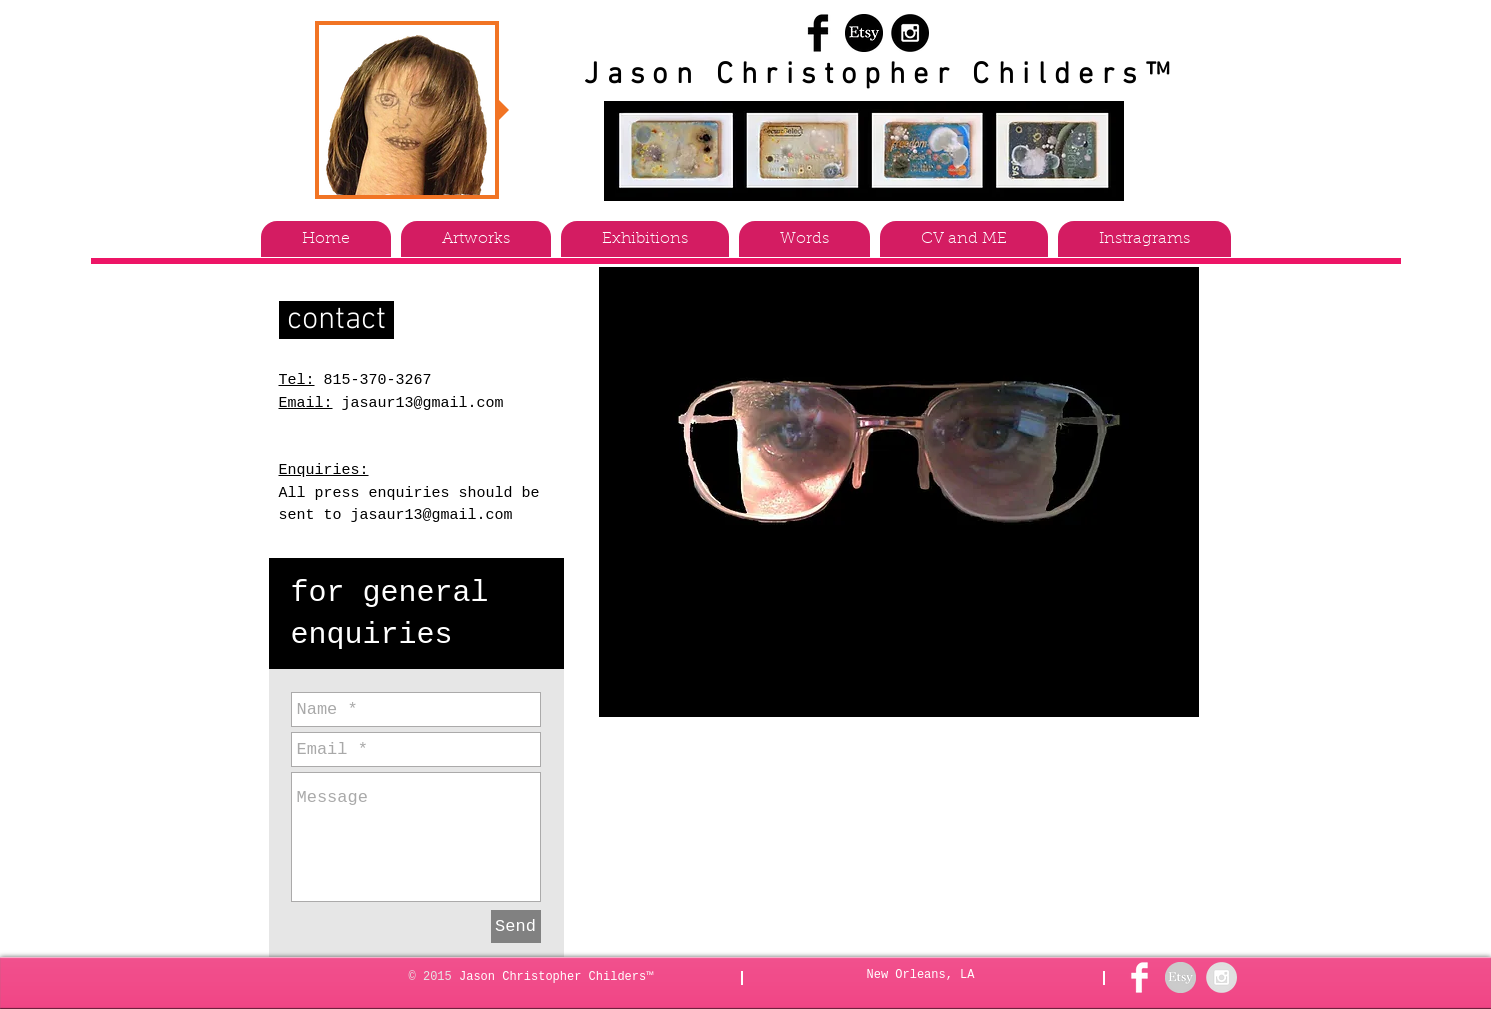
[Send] (516, 926)
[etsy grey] (1180, 977)
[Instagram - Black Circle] (910, 33)
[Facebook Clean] (1139, 977)
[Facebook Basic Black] (818, 33)
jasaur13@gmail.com (423, 403)
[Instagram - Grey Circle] (1221, 977)
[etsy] (864, 33)
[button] (476, 239)
